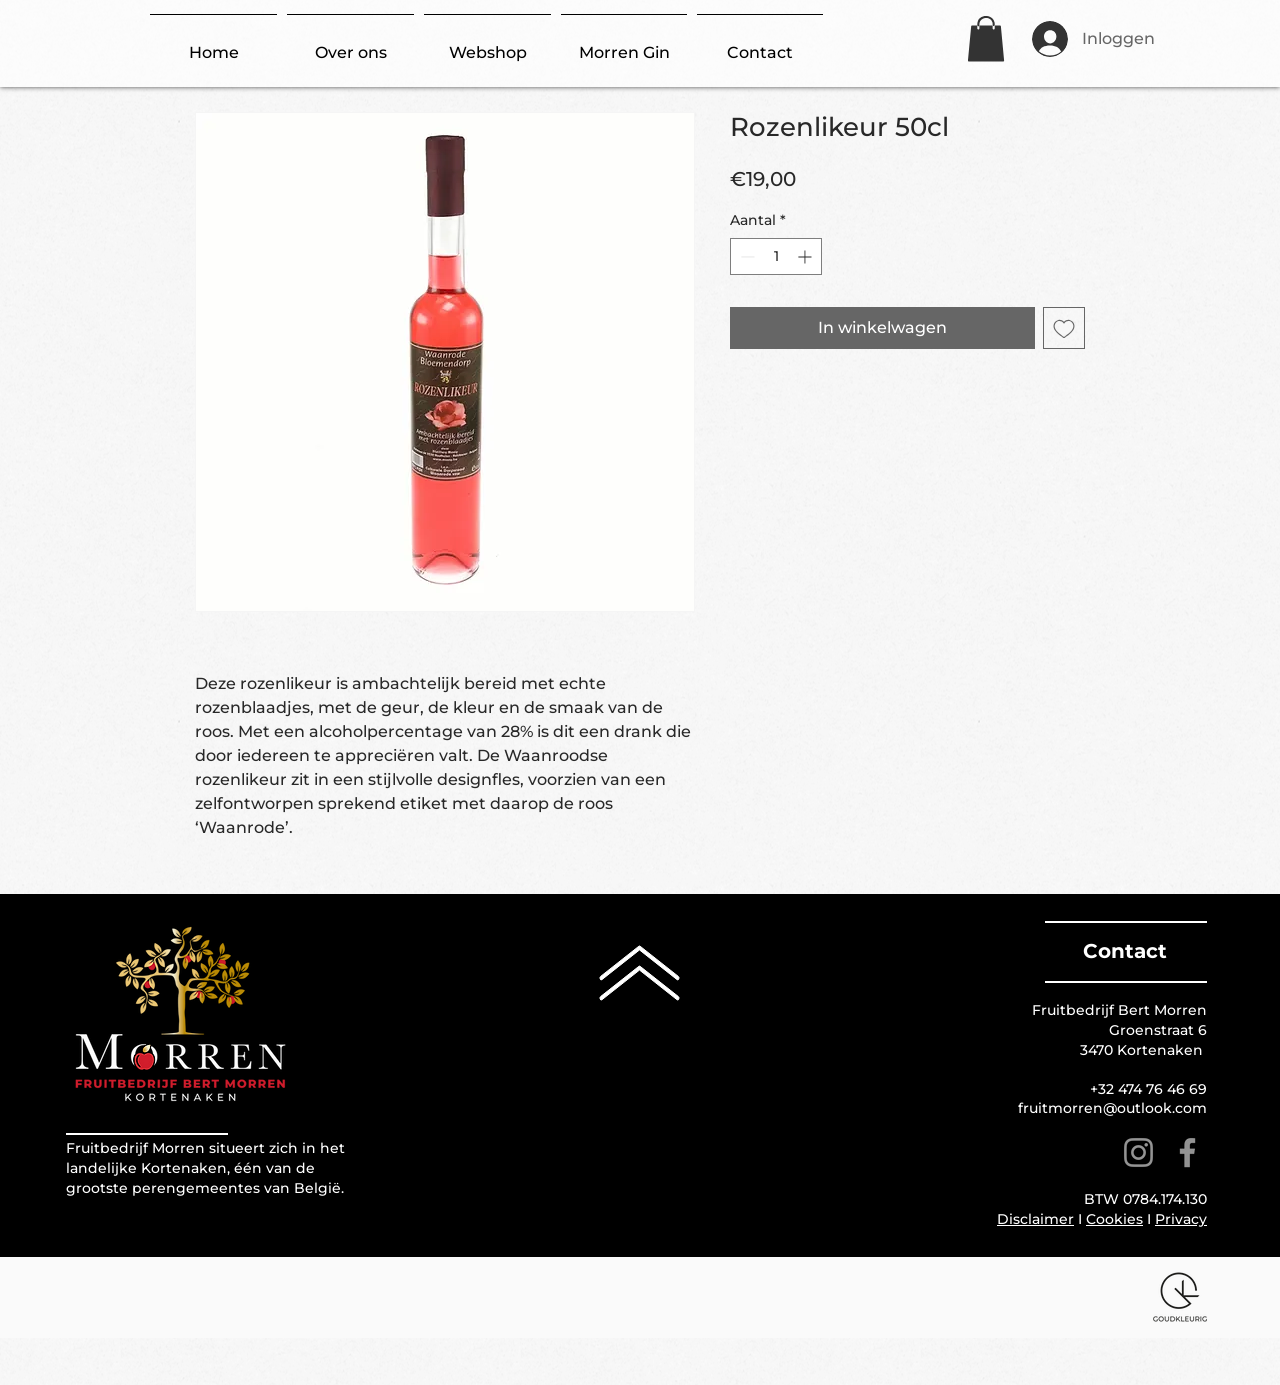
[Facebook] (1187, 1152)
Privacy (1181, 1219)
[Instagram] (1138, 1152)
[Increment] (806, 256)
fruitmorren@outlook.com (1112, 1108)
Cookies (1114, 1219)
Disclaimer (1035, 1219)
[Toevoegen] (1064, 328)
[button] (986, 38)
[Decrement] (745, 256)
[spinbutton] (776, 256)
